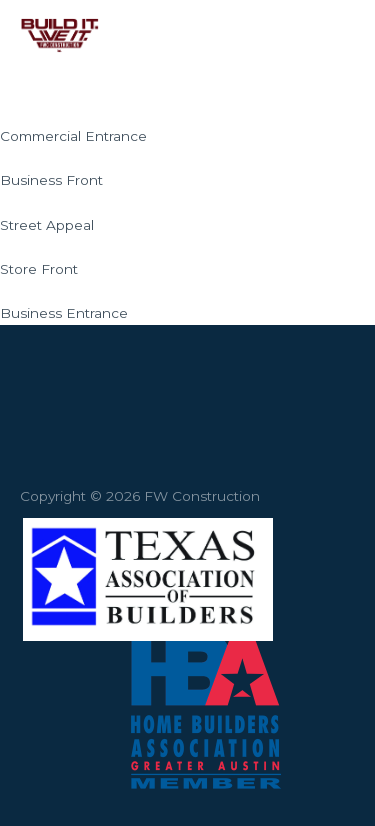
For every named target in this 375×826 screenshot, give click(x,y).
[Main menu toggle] (334, 35)
